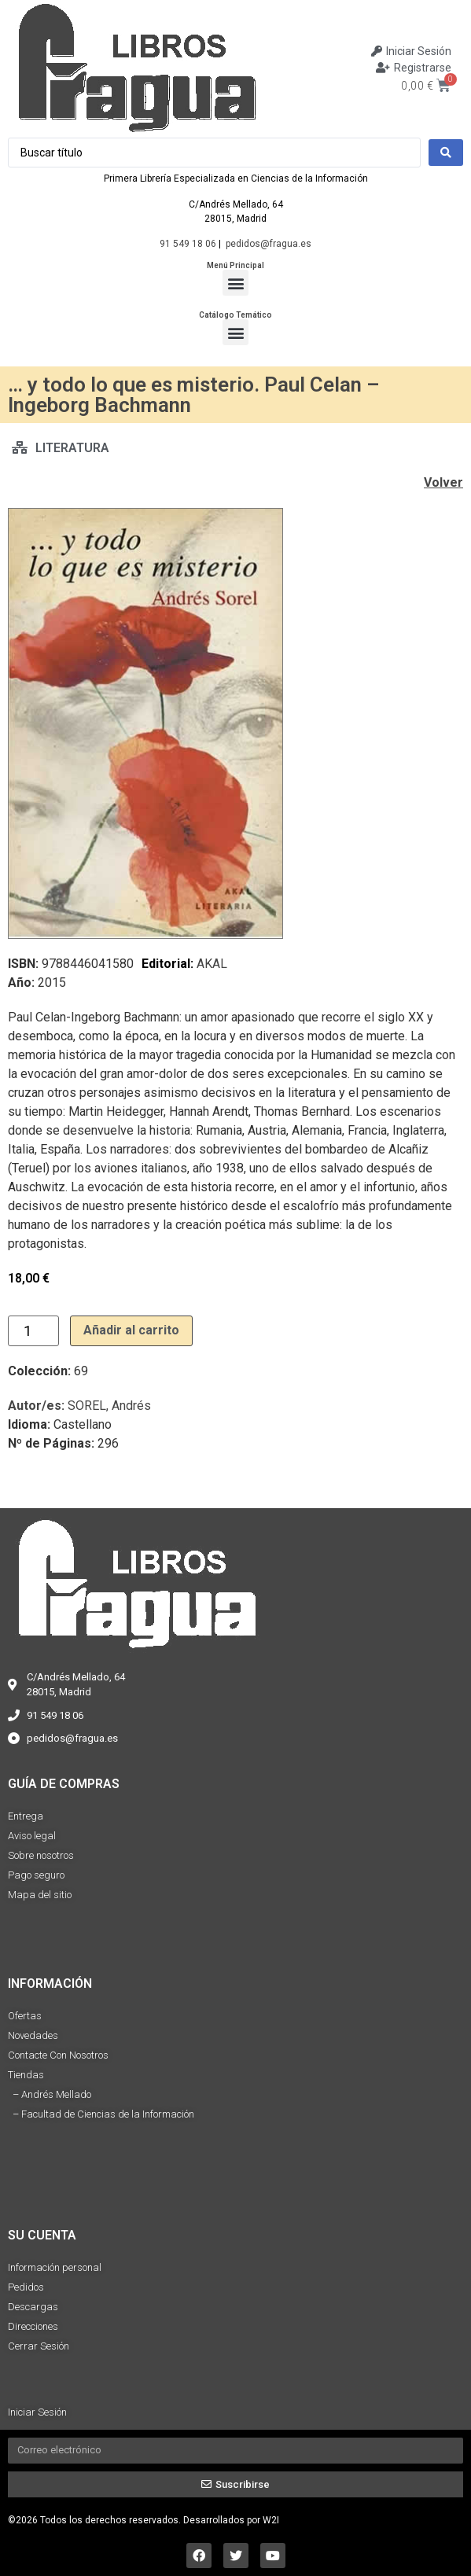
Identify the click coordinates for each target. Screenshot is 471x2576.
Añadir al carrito (131, 1330)
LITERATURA (72, 447)
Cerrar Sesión (38, 2346)
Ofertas (25, 2016)
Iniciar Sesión (37, 2412)
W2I (271, 2520)
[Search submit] (446, 152)
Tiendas (26, 2075)
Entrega (25, 1816)
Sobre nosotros (41, 1855)
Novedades (33, 2035)
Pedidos (26, 2287)
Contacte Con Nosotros (58, 2055)
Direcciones (33, 2326)
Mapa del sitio (40, 1895)
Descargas (33, 2307)
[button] (235, 283)
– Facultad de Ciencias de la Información (101, 2114)
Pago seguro (36, 1875)
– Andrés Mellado (49, 2094)
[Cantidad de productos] (33, 1331)
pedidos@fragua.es (268, 243)
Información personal (54, 2267)
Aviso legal (32, 1836)
